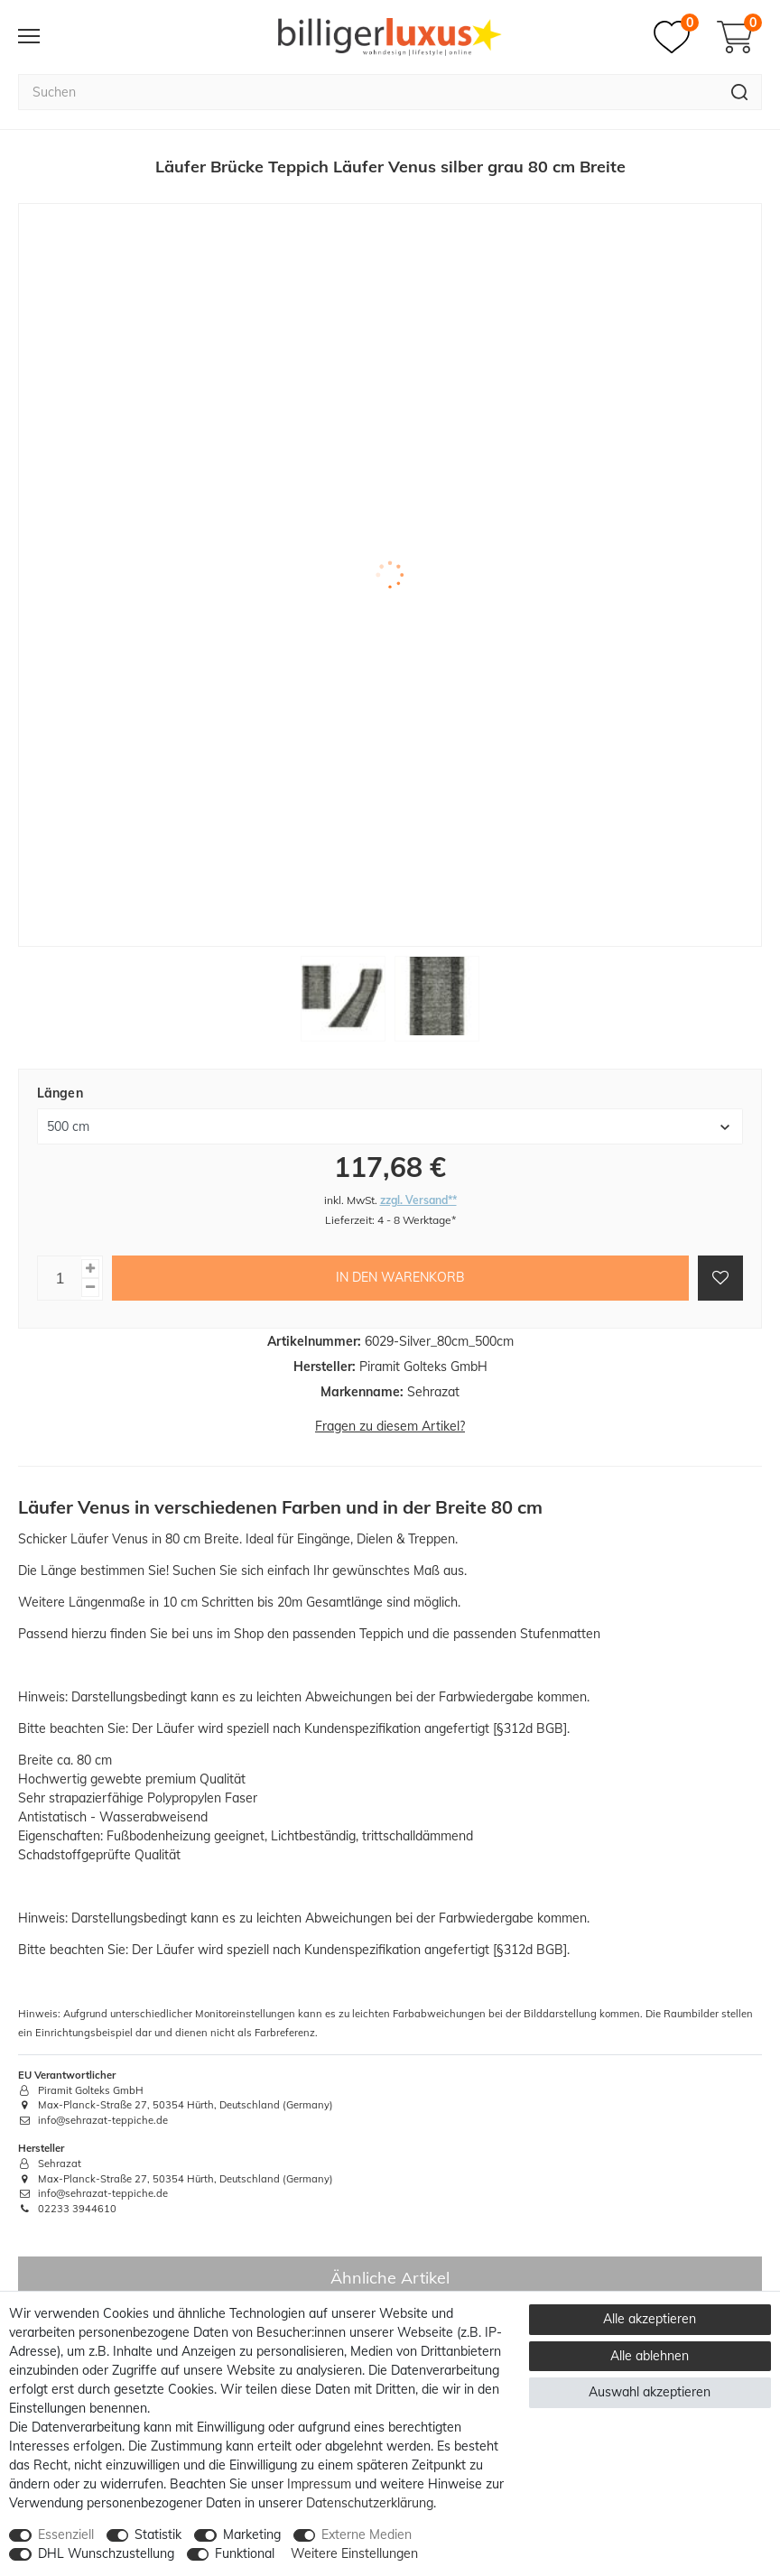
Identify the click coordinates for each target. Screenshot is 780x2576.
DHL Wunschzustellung (106, 2553)
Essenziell (66, 2534)
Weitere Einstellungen (354, 2553)
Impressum (319, 2484)
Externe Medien (366, 2534)
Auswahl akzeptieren (649, 2392)
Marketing (252, 2534)
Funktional (244, 2553)
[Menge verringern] (90, 1287)
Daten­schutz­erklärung (369, 2503)
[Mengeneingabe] (59, 1278)
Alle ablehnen (649, 2356)
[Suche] (740, 92)
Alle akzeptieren (649, 2319)
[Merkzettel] (676, 37)
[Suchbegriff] (368, 92)
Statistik (158, 2534)
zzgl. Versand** (418, 1200)
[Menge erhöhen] (90, 1268)
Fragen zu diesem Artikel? (390, 1426)
